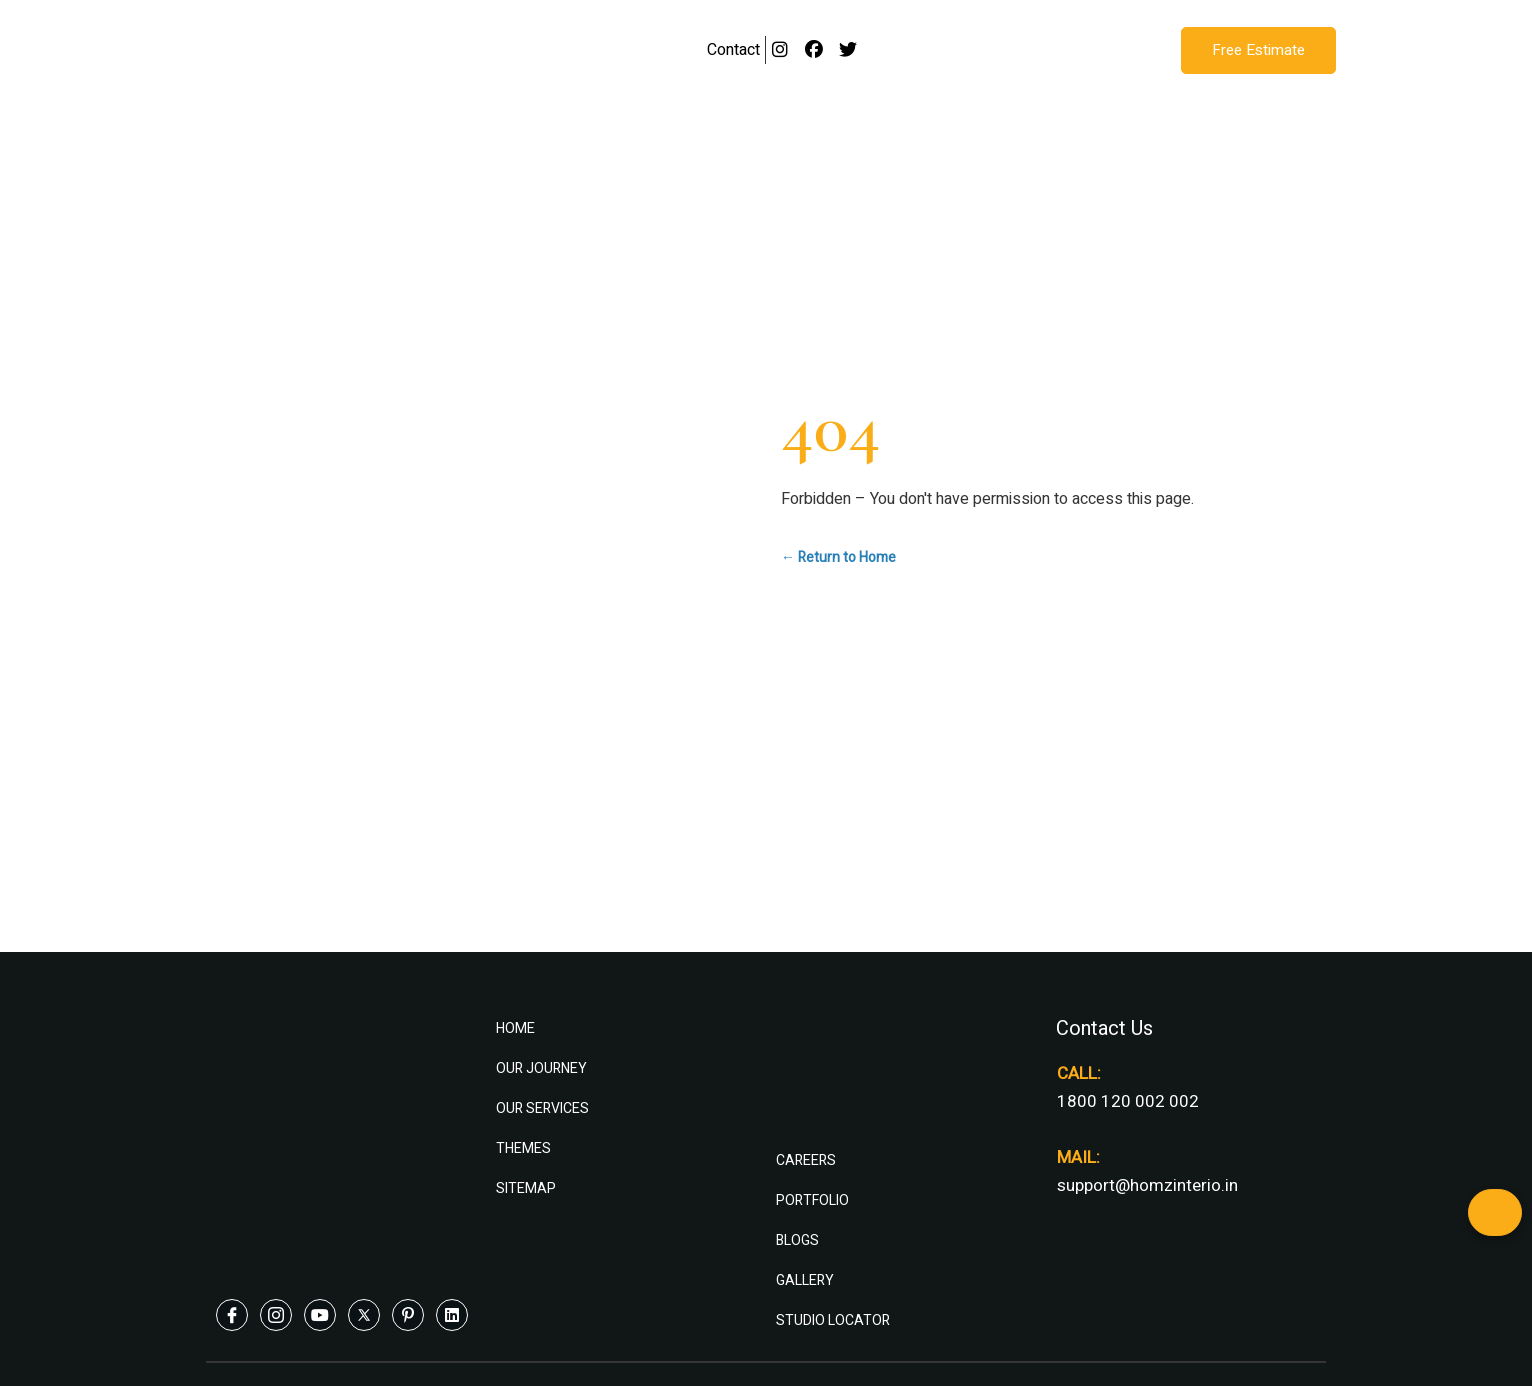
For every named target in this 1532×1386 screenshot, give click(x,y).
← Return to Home (838, 558)
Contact (733, 50)
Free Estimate (1258, 50)
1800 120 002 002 (1128, 1101)
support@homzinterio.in (1147, 1185)
